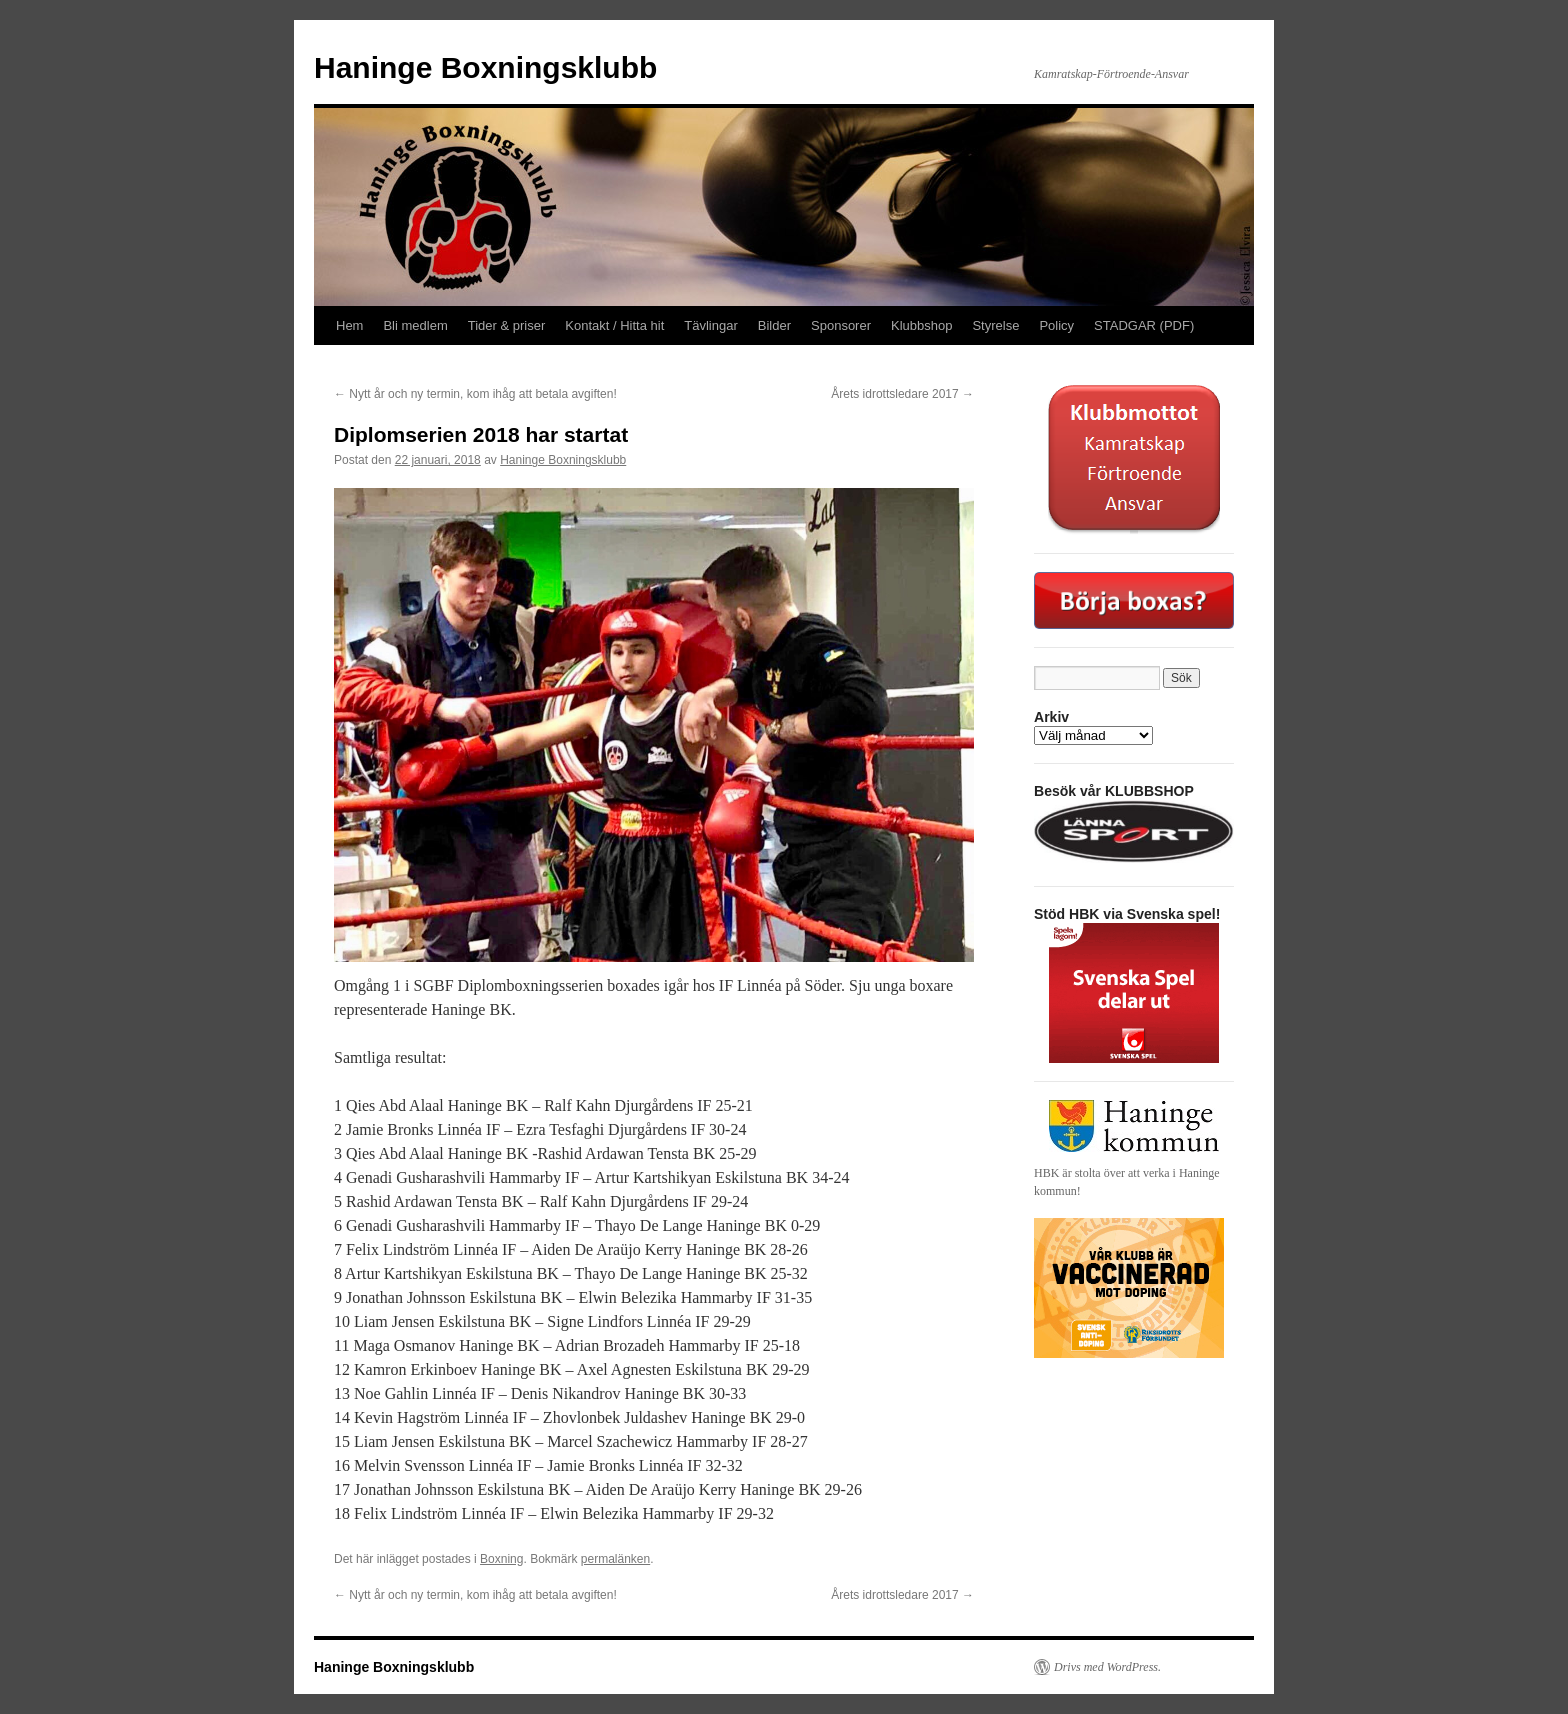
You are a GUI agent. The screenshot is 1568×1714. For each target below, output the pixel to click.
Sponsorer (841, 325)
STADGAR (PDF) (1144, 325)
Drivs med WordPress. (1107, 1667)
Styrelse (995, 325)
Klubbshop (921, 325)
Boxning (501, 1559)
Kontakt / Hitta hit (614, 325)
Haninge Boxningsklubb (485, 67)
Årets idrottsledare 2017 (902, 394)
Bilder (774, 325)
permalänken (615, 1559)
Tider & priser (507, 325)
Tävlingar (710, 325)
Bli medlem (415, 325)
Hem (349, 325)
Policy (1056, 325)
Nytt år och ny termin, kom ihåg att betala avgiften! (475, 394)
